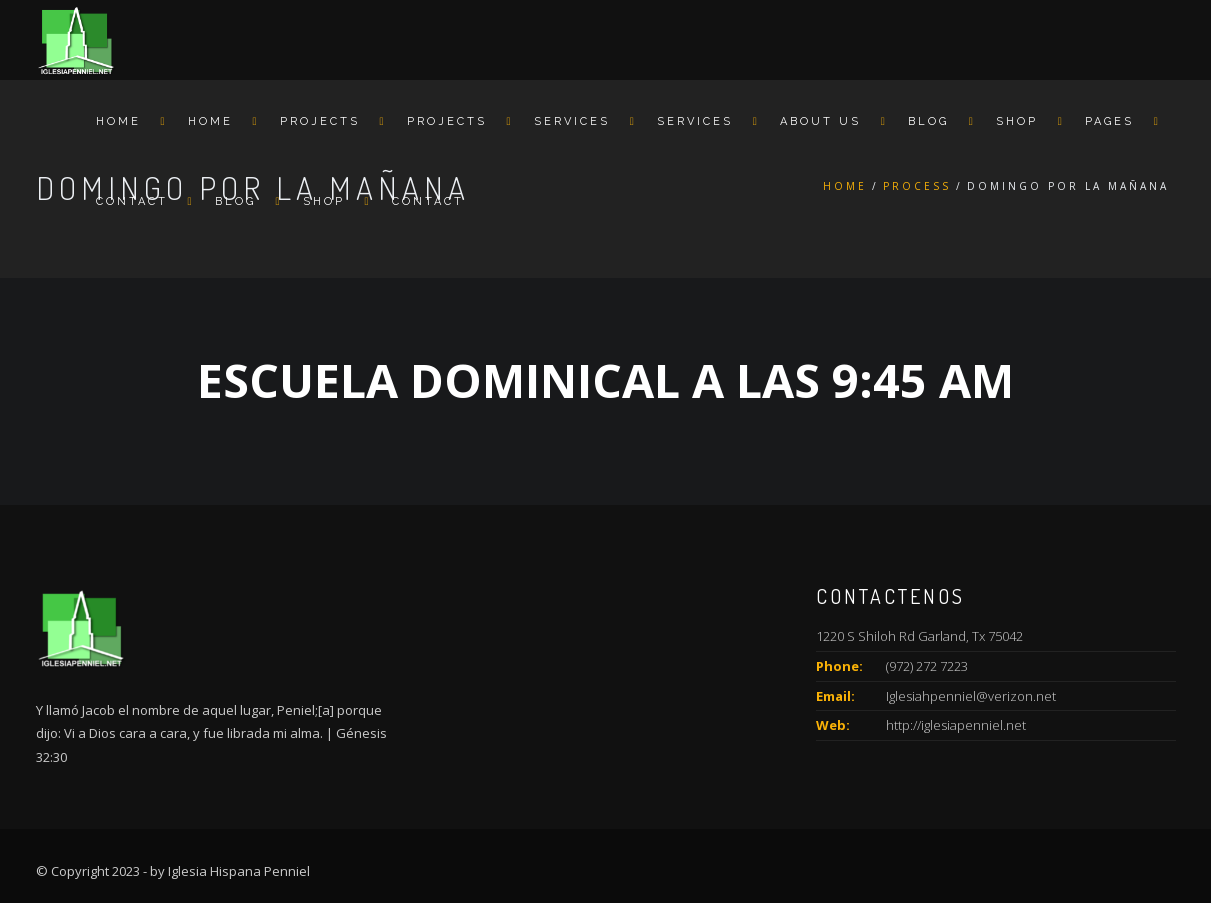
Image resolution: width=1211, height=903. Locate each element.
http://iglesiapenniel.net (956, 725)
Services (572, 121)
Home (118, 121)
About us (820, 121)
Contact (132, 201)
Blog (928, 121)
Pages (1109, 121)
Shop (1017, 121)
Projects (320, 121)
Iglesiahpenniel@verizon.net (971, 696)
